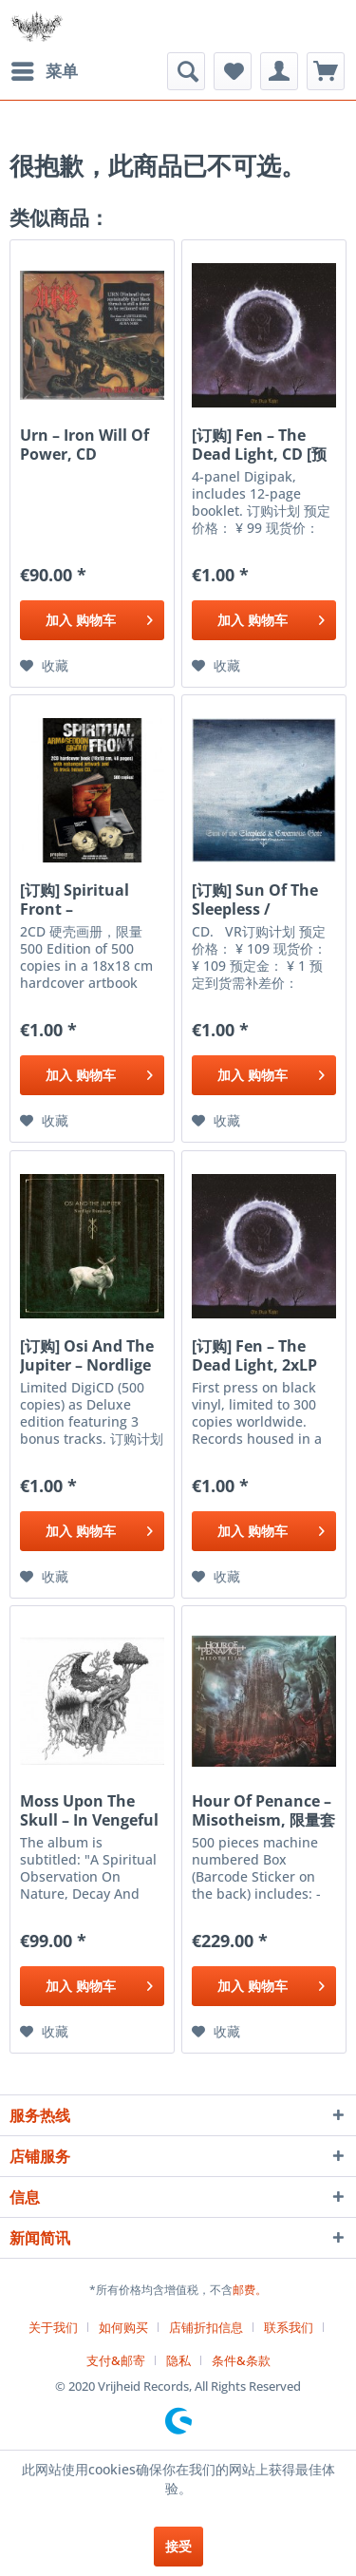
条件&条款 (241, 2360)
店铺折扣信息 (206, 2327)
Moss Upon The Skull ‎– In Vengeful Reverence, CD (89, 1810)
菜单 (44, 69)
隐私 (178, 2360)
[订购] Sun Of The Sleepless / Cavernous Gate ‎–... (255, 900)
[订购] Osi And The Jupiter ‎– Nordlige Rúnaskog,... (87, 1355)
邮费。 (250, 2290)
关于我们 (53, 2327)
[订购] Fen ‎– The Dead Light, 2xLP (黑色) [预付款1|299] (262, 1355)
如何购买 (123, 2327)
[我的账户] (279, 71)
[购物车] (326, 71)
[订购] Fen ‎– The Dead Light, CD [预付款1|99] (259, 445)
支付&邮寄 (115, 2360)
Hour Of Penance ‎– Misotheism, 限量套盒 (263, 1810)
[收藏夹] (233, 71)
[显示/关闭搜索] (186, 71)
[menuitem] (43, 71)
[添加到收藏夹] (44, 665)
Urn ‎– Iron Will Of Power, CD (84, 445)
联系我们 (288, 2327)
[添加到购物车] (92, 620)
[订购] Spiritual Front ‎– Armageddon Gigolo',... (74, 900)
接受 (178, 2546)
